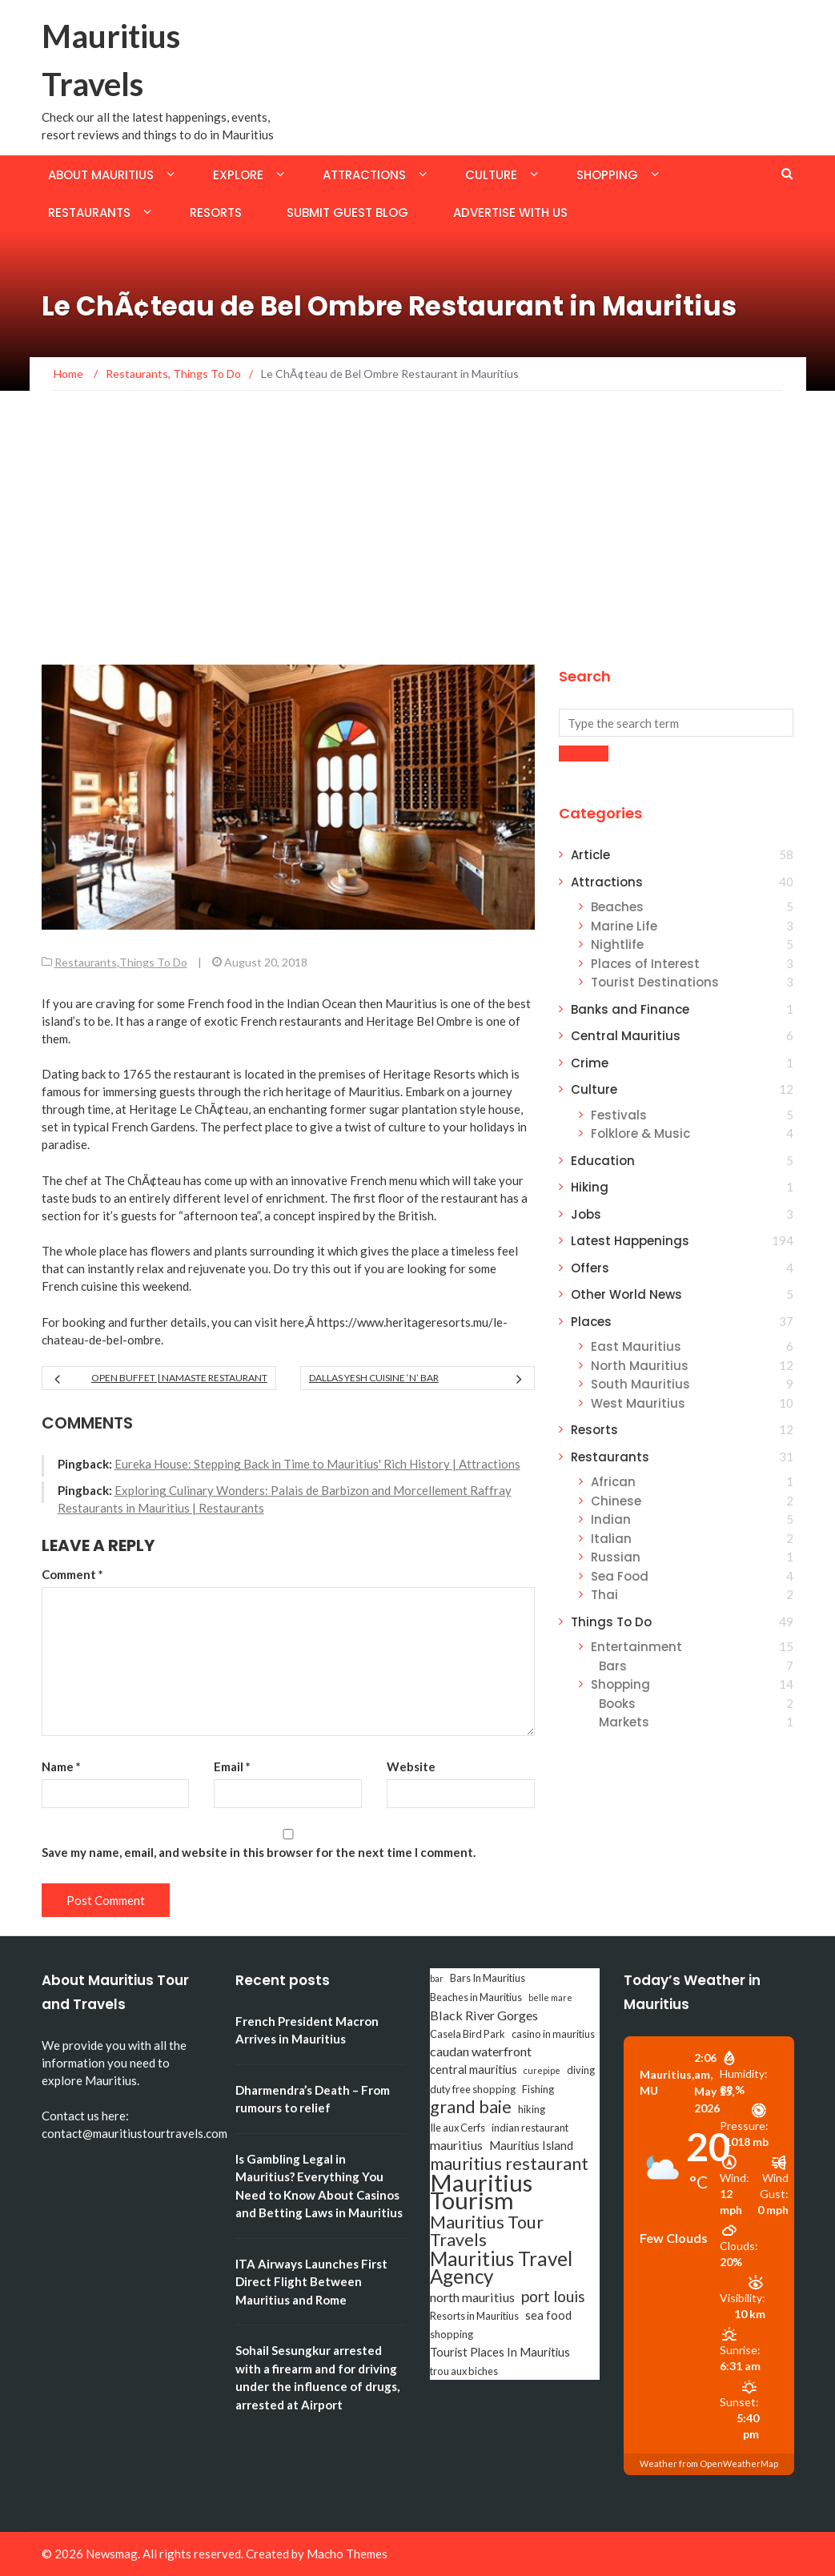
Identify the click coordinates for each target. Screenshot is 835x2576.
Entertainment (636, 1646)
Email (232, 1766)
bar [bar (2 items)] (437, 1978)
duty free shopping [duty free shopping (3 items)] (473, 2089)
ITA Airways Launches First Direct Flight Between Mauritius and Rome (311, 2282)
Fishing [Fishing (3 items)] (538, 2089)
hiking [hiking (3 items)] (531, 2109)
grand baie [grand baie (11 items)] (471, 2107)
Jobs (586, 1214)
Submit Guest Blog (347, 212)
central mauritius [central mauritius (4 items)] (473, 2069)
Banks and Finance (630, 1009)
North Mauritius (639, 1365)
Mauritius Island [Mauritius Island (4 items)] (531, 2145)
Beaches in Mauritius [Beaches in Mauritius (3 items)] (476, 1997)
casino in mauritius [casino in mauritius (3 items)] (553, 2033)
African (613, 1481)
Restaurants (89, 212)
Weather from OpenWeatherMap (709, 2463)
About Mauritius (101, 175)
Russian (615, 1557)
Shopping (607, 175)
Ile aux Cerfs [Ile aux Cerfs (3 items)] (457, 2127)
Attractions (364, 175)
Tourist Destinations (655, 982)
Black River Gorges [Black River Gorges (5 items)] (484, 2015)
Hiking (589, 1187)
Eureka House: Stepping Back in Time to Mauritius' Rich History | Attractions (317, 1464)
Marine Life (624, 926)
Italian (611, 1538)
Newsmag (112, 2553)
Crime (589, 1063)
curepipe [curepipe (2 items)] (542, 2070)
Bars (613, 1666)
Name (61, 1766)
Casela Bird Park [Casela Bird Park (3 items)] (467, 2033)
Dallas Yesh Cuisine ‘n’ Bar (374, 1378)
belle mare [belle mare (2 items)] (550, 1997)
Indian (611, 1519)
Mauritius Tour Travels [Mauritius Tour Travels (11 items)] (487, 2230)
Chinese (616, 1501)
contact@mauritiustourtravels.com (134, 2133)
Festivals (619, 1115)
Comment (72, 1574)
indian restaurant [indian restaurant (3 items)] (530, 2127)
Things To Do (153, 962)
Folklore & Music (640, 1133)
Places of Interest (645, 963)
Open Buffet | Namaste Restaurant (179, 1378)
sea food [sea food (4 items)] (548, 2315)
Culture (491, 175)
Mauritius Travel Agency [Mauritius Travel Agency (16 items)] (501, 2267)
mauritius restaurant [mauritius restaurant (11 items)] (509, 2163)
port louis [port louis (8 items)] (553, 2296)
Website (411, 1766)
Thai (604, 1594)
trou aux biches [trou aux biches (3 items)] (464, 2371)
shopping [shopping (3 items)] (451, 2334)
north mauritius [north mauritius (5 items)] (472, 2297)
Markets (624, 1722)
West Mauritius (638, 1403)
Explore (238, 175)
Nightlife (617, 944)
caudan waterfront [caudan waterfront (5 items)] (481, 2051)
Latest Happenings (630, 1240)
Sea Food (619, 1576)
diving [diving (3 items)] (581, 2070)
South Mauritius (640, 1384)
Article (590, 854)
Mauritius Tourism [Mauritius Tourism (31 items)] (481, 2191)
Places (591, 1321)
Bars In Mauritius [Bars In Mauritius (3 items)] (487, 1977)
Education (603, 1160)
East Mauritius (636, 1346)
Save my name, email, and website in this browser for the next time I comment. (259, 1852)
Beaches (617, 906)
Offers (590, 1268)
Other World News (626, 1294)
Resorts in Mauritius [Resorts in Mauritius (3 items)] (474, 2315)
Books (617, 1703)
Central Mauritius (625, 1035)
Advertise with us (510, 212)
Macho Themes (347, 2553)
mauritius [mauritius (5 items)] (456, 2144)
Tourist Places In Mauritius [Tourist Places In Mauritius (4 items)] (500, 2352)
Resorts (216, 212)
